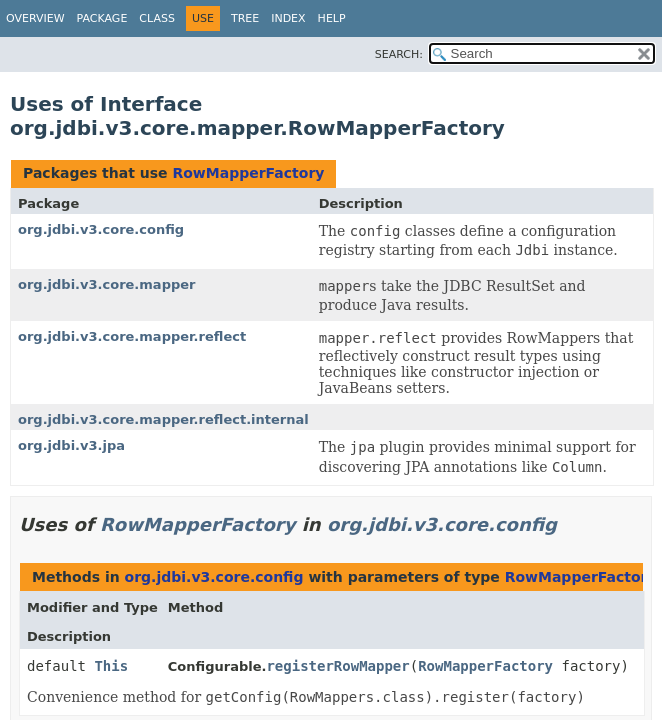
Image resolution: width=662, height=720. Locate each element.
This (111, 666)
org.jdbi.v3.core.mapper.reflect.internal (163, 419)
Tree (245, 18)
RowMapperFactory (248, 173)
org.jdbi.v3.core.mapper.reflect (132, 336)
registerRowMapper (337, 666)
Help (332, 18)
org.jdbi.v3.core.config (101, 229)
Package (102, 18)
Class (157, 18)
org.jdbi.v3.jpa (71, 445)
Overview (35, 18)
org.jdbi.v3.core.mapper (106, 284)
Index (288, 18)
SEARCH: (399, 54)
